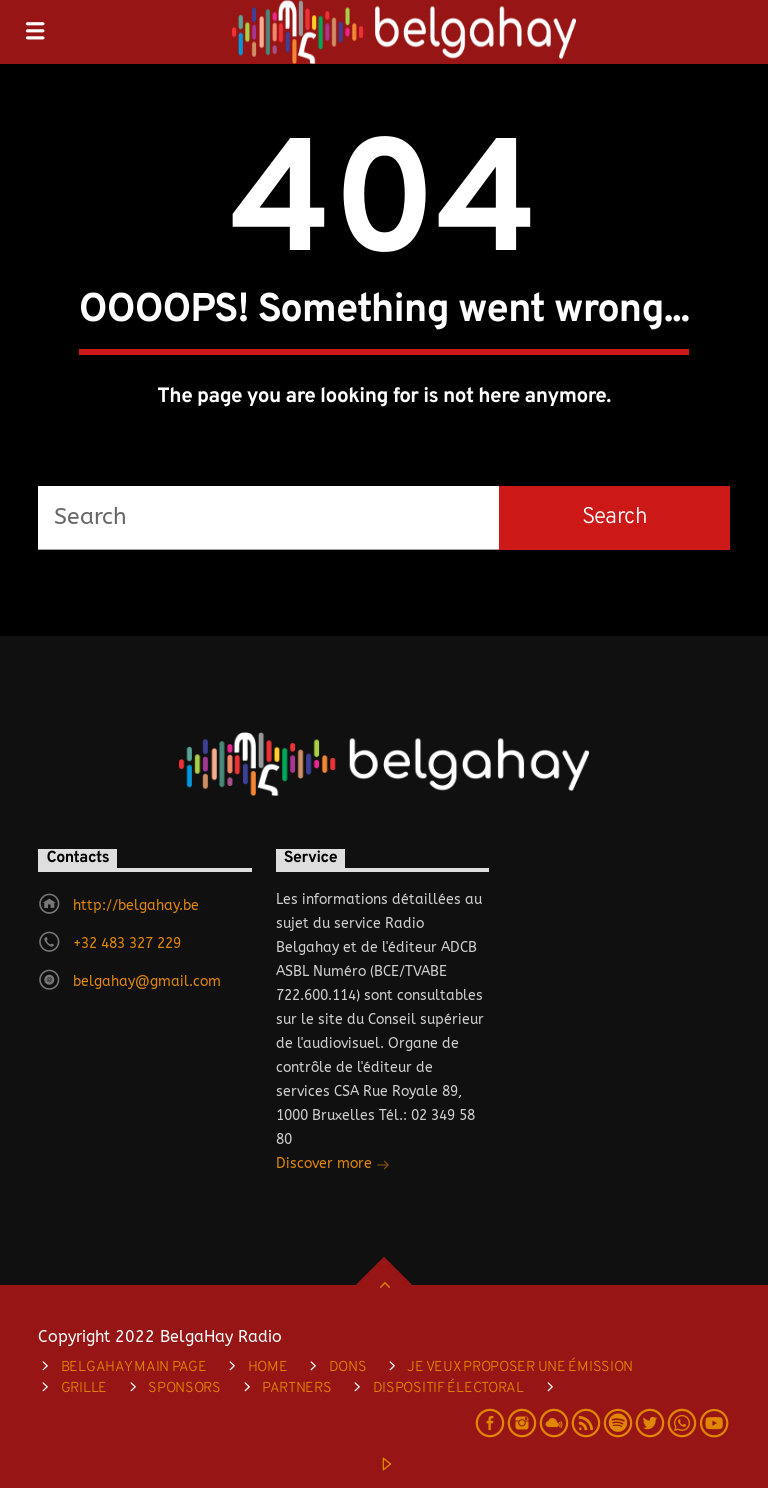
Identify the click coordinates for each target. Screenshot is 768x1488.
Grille (84, 1388)
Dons (348, 1367)
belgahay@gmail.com (147, 981)
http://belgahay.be (136, 905)
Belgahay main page (134, 1367)
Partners (297, 1388)
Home (268, 1367)
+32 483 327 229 (127, 943)
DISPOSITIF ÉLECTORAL (448, 1388)
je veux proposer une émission (520, 1367)
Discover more (333, 1165)
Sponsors (184, 1388)
